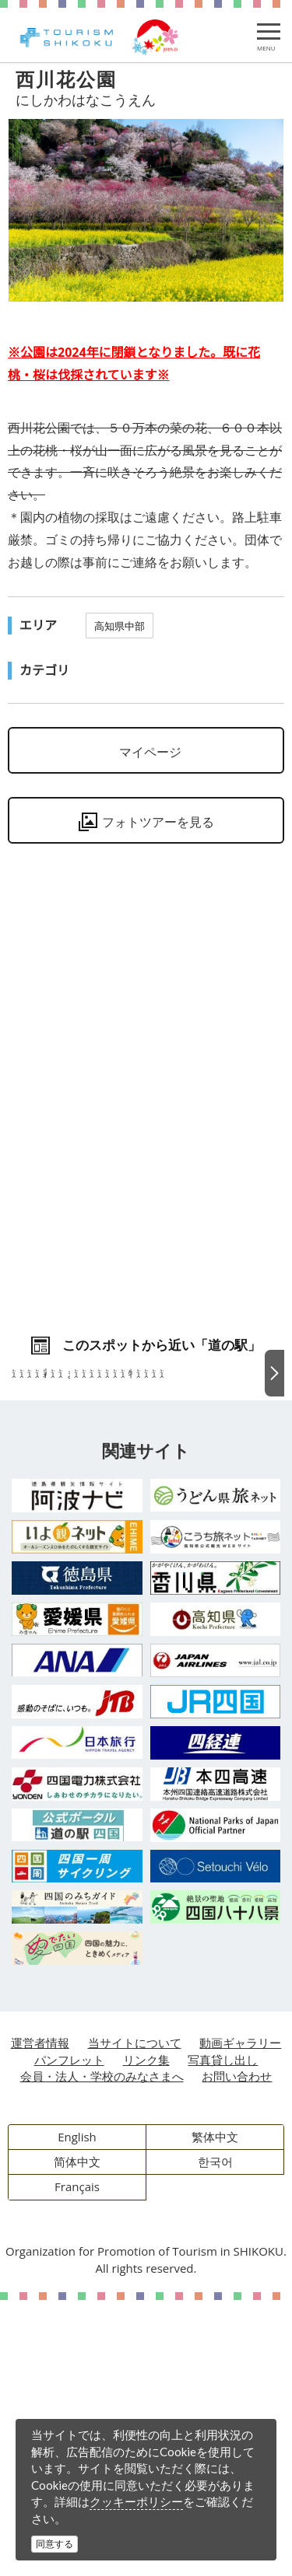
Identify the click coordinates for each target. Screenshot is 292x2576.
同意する (54, 2543)
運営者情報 (40, 2318)
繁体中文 (215, 2412)
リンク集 (146, 2336)
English (77, 2412)
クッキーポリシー (136, 2501)
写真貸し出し (223, 2336)
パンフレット (69, 2336)
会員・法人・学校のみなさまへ (102, 2352)
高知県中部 (119, 626)
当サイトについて (134, 2318)
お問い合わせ (237, 2352)
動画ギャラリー (240, 2318)
